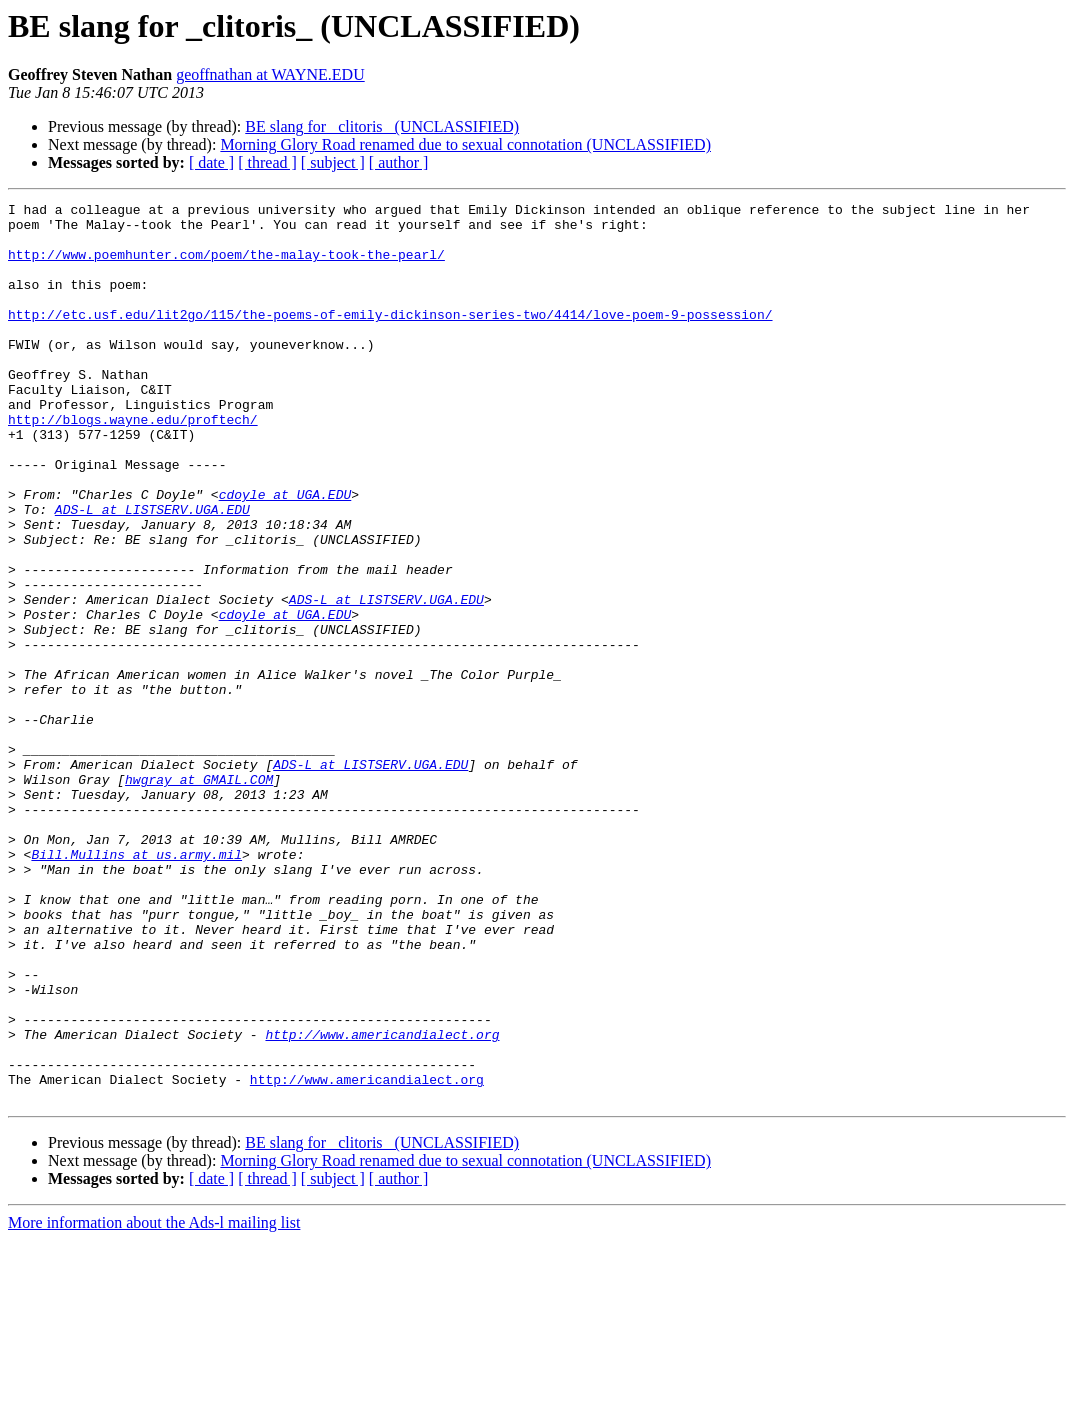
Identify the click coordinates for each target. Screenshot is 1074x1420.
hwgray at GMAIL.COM (199, 896)
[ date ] (211, 162)
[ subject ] (333, 162)
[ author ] (399, 162)
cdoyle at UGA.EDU (285, 554)
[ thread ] (267, 162)
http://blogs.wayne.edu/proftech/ (133, 464)
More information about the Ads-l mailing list (154, 1402)
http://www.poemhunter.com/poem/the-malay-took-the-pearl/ (226, 266)
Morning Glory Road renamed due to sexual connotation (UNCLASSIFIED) (465, 144)
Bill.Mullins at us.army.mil (136, 986)
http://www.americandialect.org (382, 1202)
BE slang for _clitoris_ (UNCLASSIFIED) (382, 126)
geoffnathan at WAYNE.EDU (270, 74)
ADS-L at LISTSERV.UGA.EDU (152, 572)
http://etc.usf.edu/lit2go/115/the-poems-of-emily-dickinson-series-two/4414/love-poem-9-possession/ (390, 338)
